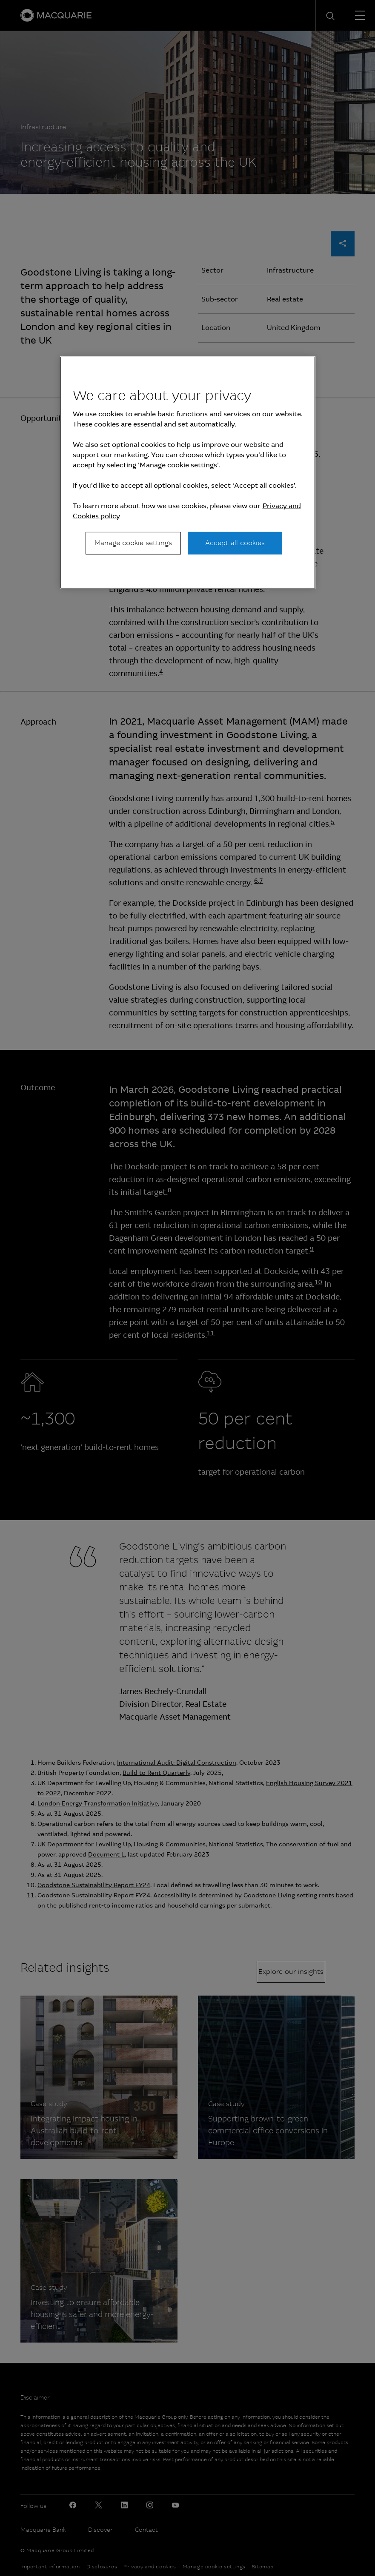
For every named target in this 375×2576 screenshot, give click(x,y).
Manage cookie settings (133, 542)
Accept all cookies (235, 542)
